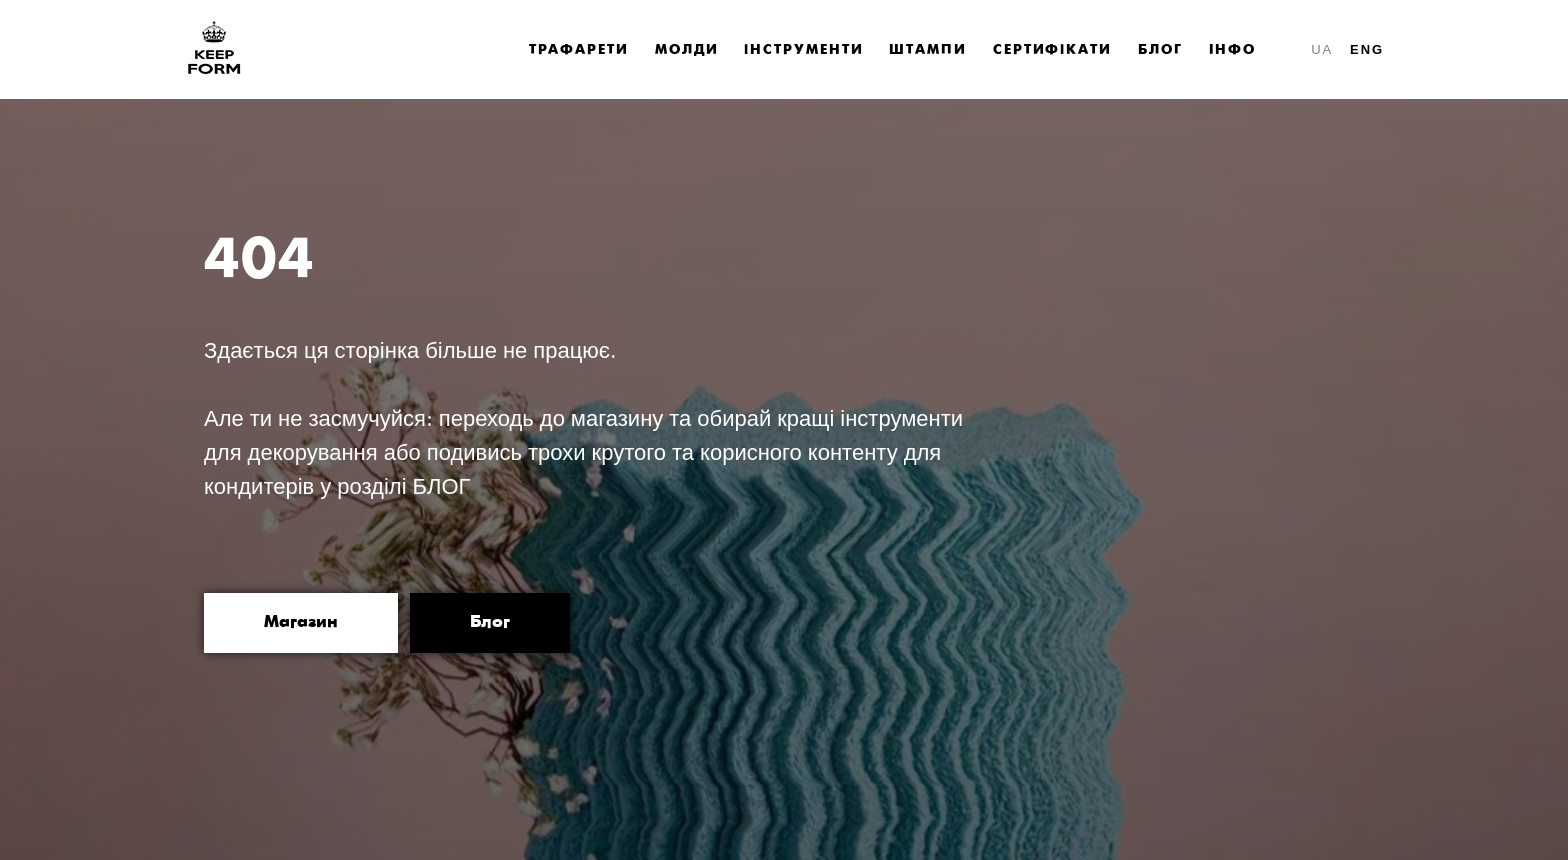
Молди (687, 50)
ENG (1367, 49)
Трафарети (579, 50)
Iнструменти (803, 50)
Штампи (928, 50)
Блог (1160, 50)
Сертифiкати (1052, 50)
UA (1322, 49)
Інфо (1233, 50)
